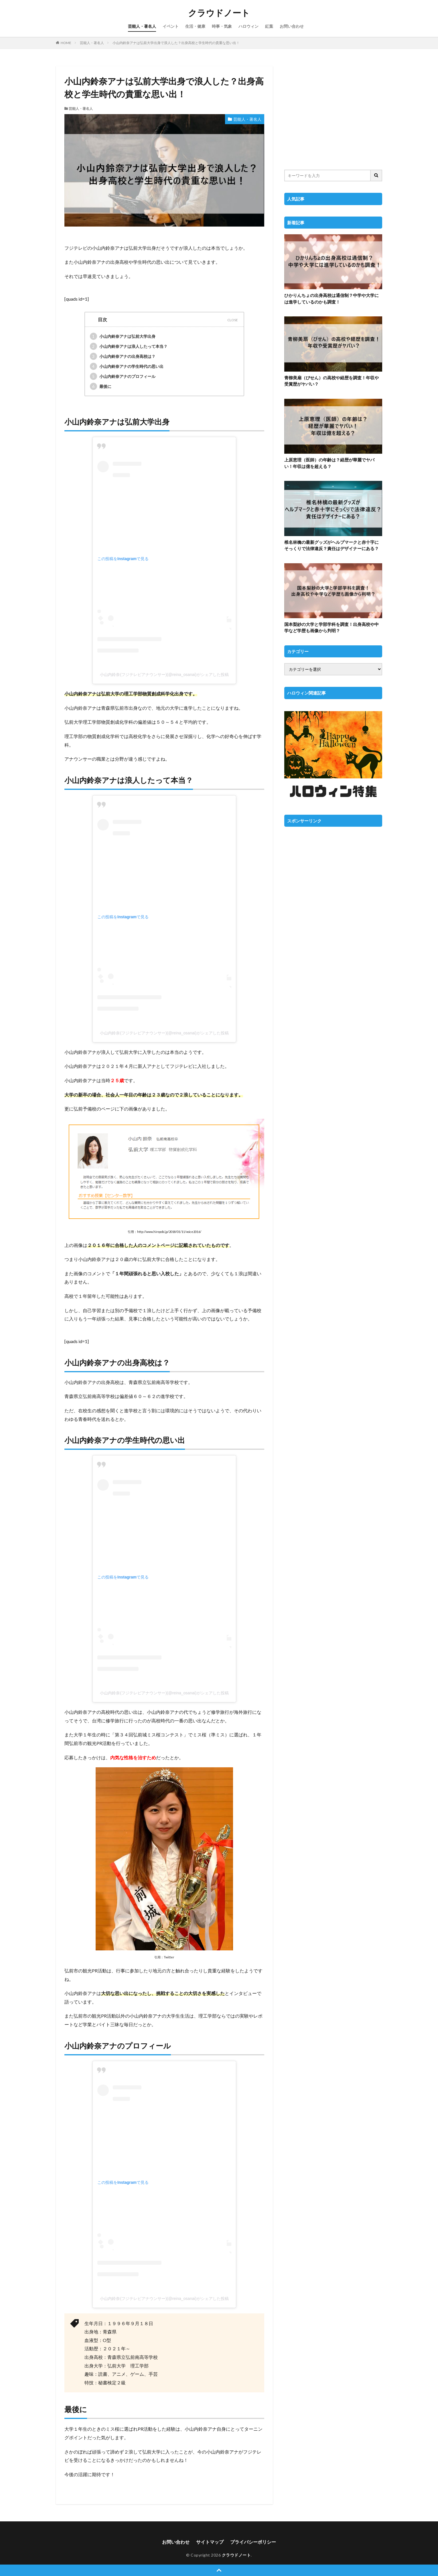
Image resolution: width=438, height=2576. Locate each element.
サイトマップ (210, 2542)
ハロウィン (248, 26)
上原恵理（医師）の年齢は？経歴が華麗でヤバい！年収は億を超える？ (329, 463)
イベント (171, 26)
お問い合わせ (292, 26)
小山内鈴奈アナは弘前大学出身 (122, 336)
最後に (100, 386)
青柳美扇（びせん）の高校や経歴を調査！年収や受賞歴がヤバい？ (331, 381)
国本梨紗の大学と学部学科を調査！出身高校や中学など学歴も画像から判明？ (331, 627)
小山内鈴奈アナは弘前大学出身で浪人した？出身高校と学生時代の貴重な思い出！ (176, 43)
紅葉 (269, 26)
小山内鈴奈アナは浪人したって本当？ (128, 346)
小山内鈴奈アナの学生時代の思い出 (126, 366)
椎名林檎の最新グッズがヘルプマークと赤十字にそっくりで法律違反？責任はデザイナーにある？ (331, 545)
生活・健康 (195, 26)
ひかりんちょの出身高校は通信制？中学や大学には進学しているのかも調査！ (331, 298)
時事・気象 (222, 26)
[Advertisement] (333, 114)
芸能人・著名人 (142, 26)
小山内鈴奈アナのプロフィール (122, 376)
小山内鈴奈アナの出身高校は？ (122, 356)
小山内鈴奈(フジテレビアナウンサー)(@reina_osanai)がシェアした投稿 (164, 674)
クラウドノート (219, 13)
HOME (66, 43)
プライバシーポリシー (253, 2542)
